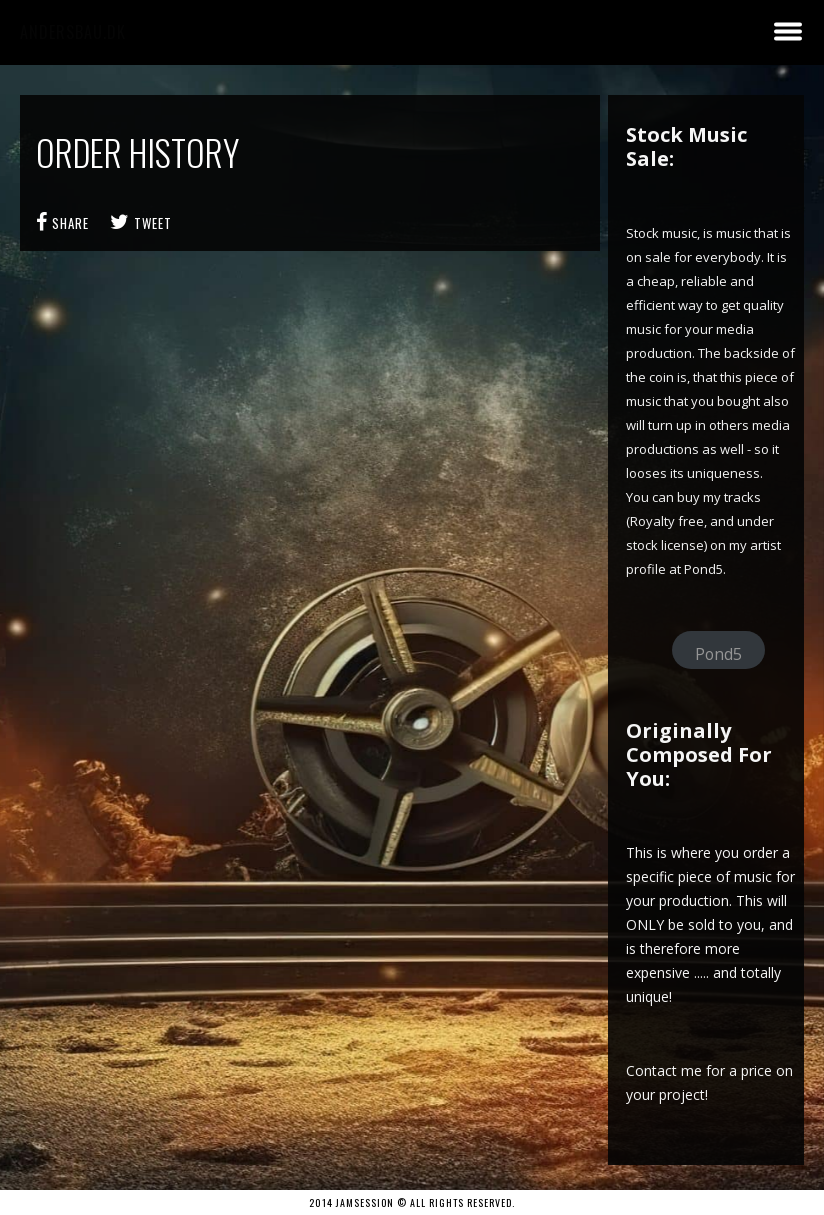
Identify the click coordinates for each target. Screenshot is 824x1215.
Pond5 (718, 654)
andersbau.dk (73, 32)
